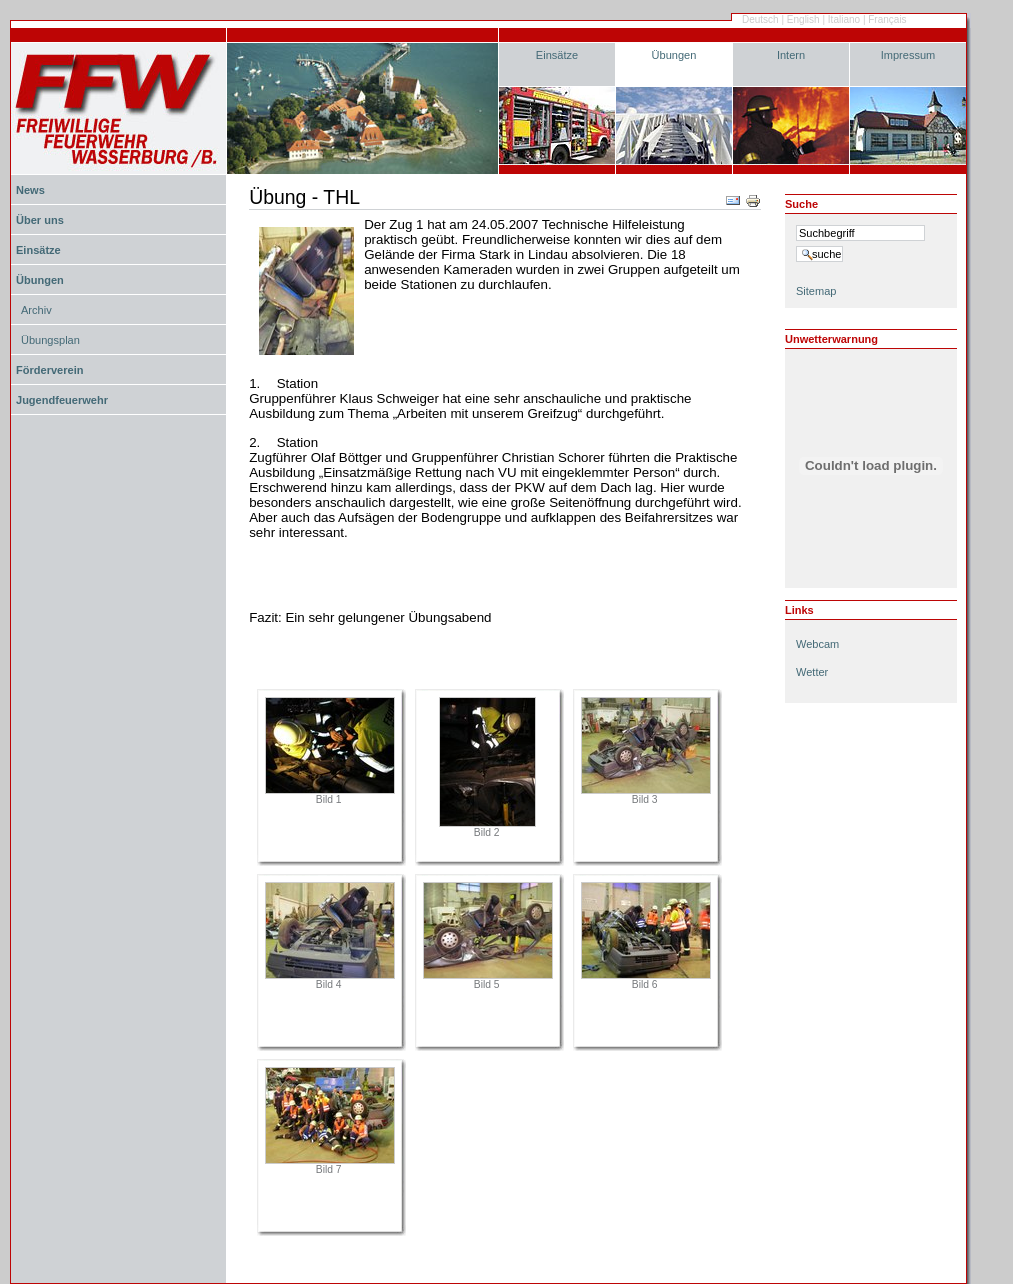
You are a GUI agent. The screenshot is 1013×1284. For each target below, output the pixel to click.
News (30, 190)
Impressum (908, 55)
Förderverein (49, 370)
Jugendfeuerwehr (62, 400)
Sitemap (816, 291)
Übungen (674, 55)
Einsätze (557, 55)
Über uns (40, 220)
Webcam (817, 644)
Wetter (812, 672)
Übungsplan (50, 340)
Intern (791, 55)
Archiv (36, 310)
